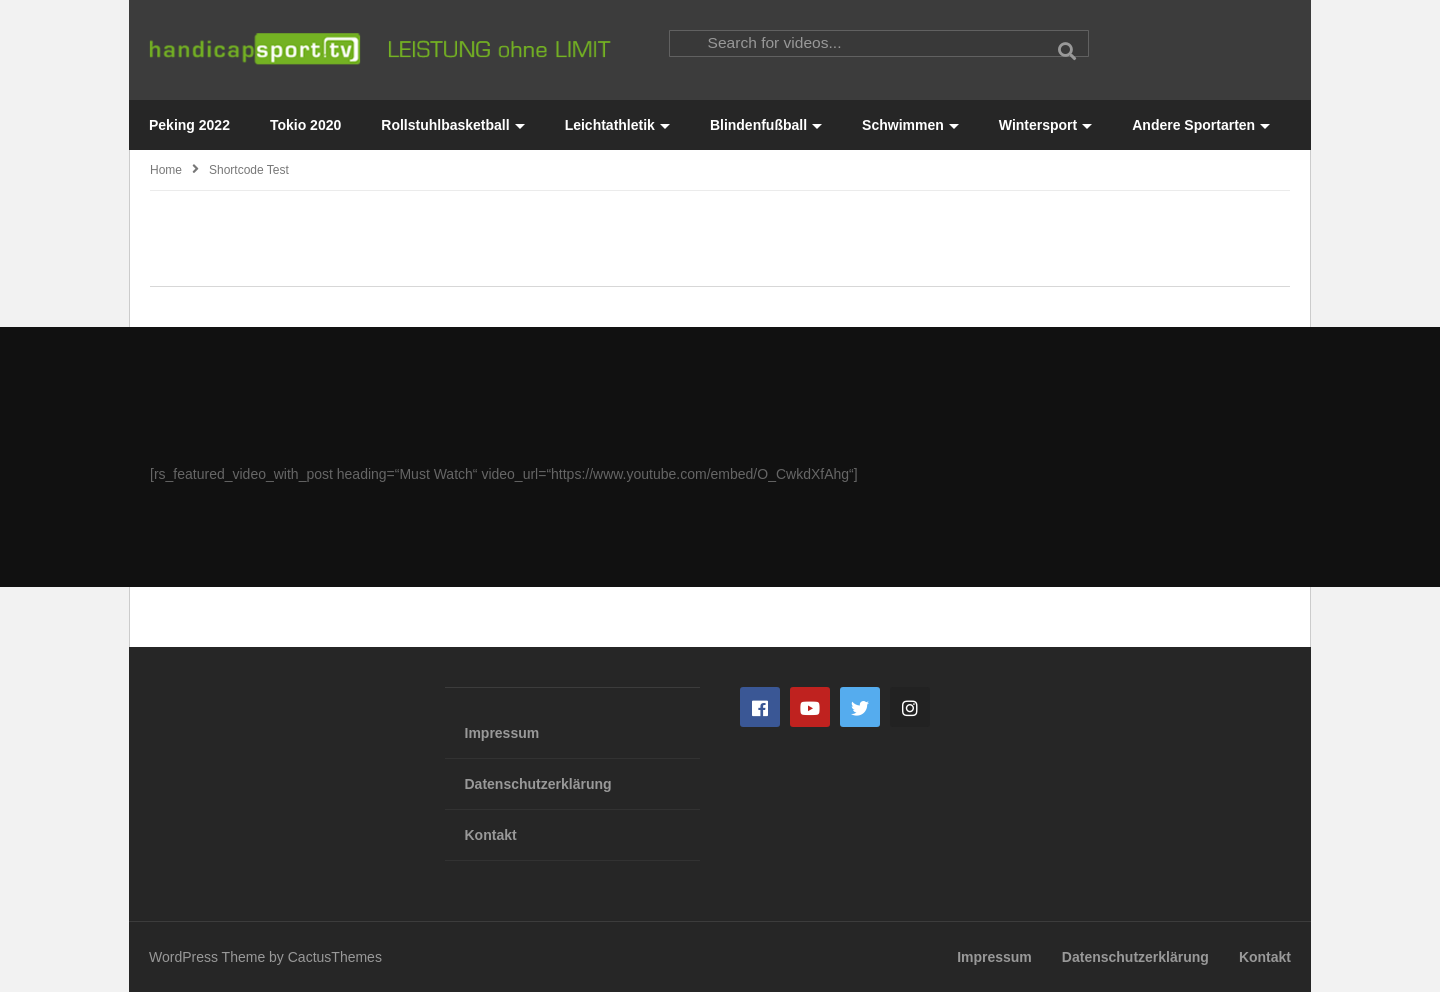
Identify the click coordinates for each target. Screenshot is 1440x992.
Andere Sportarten (1201, 125)
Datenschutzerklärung (538, 784)
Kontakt (491, 835)
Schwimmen (910, 125)
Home (166, 170)
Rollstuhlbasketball (452, 125)
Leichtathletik (617, 125)
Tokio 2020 (305, 125)
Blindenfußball (766, 125)
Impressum (502, 733)
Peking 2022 (189, 125)
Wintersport (1045, 125)
